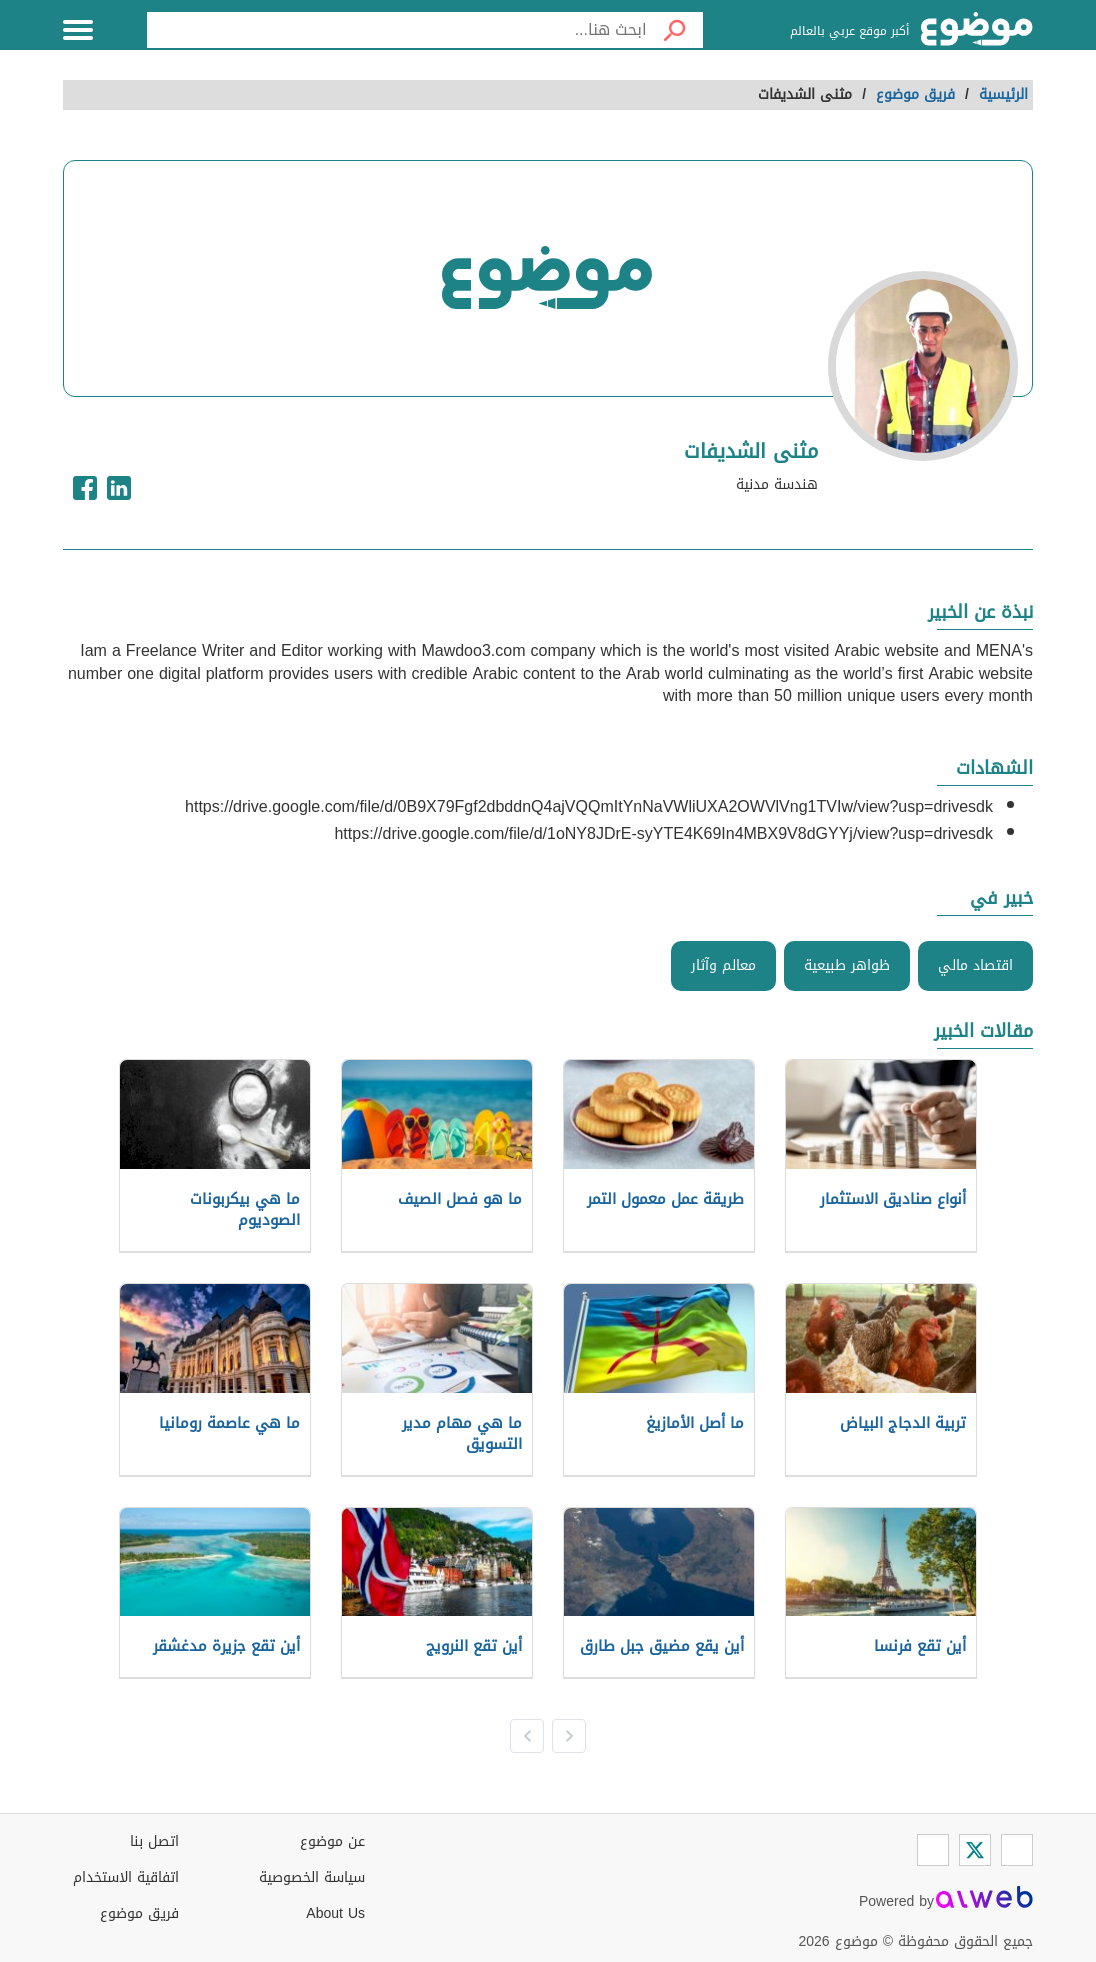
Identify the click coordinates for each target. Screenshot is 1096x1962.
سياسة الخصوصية (312, 1877)
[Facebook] (1017, 1850)
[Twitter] (975, 1850)
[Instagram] (933, 1850)
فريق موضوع (139, 1913)
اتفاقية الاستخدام (126, 1877)
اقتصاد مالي (975, 965)
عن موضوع (332, 1841)
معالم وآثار (723, 965)
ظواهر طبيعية (847, 965)
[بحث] (675, 30)
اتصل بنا (154, 1841)
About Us (335, 1913)
